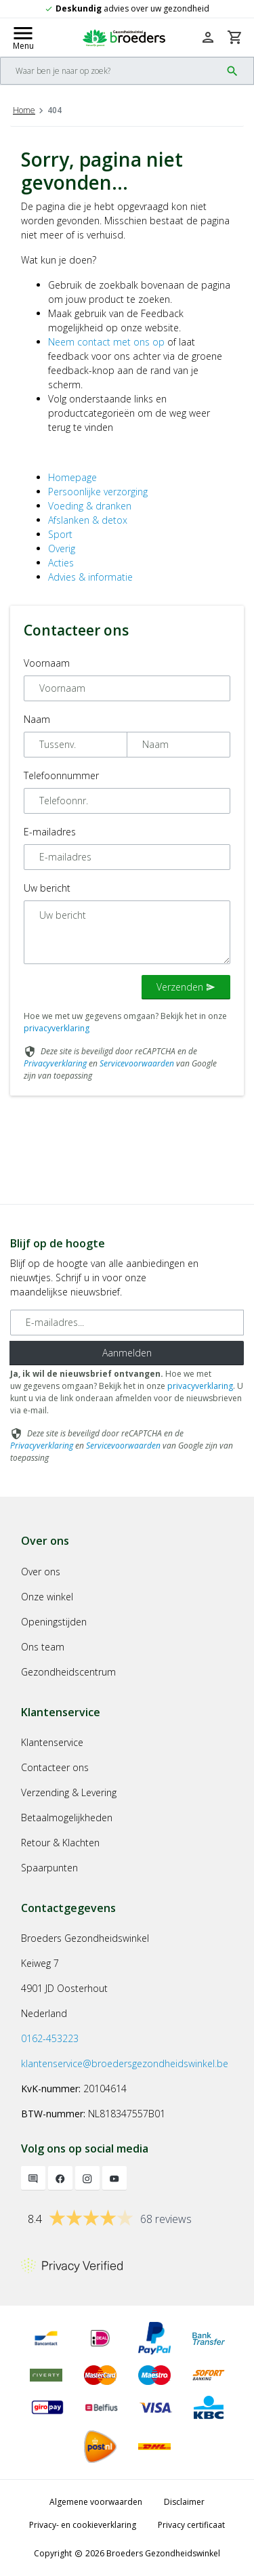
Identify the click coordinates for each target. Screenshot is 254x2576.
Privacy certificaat (191, 2525)
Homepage (72, 477)
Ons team (42, 1646)
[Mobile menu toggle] (23, 37)
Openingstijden (54, 1621)
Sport (60, 534)
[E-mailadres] (127, 1322)
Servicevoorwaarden (137, 1063)
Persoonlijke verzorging (98, 491)
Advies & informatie (90, 576)
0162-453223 (50, 2038)
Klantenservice (52, 1742)
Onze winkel (47, 1596)
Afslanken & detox (87, 520)
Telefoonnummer (61, 775)
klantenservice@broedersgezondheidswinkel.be (124, 2063)
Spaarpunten (49, 1867)
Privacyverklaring (55, 1063)
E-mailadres (50, 831)
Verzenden (185, 986)
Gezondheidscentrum (68, 1671)
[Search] (110, 71)
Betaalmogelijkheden (66, 1817)
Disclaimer (184, 2502)
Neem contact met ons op (106, 341)
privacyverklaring (56, 1028)
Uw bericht (47, 887)
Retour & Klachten (60, 1842)
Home (24, 110)
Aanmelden (127, 1352)
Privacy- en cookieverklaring (82, 2525)
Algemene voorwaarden (95, 2502)
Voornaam (47, 663)
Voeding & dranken (89, 505)
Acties (61, 562)
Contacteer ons (55, 1767)
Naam (37, 719)
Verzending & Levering (69, 1792)
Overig (61, 548)
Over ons (40, 1571)
